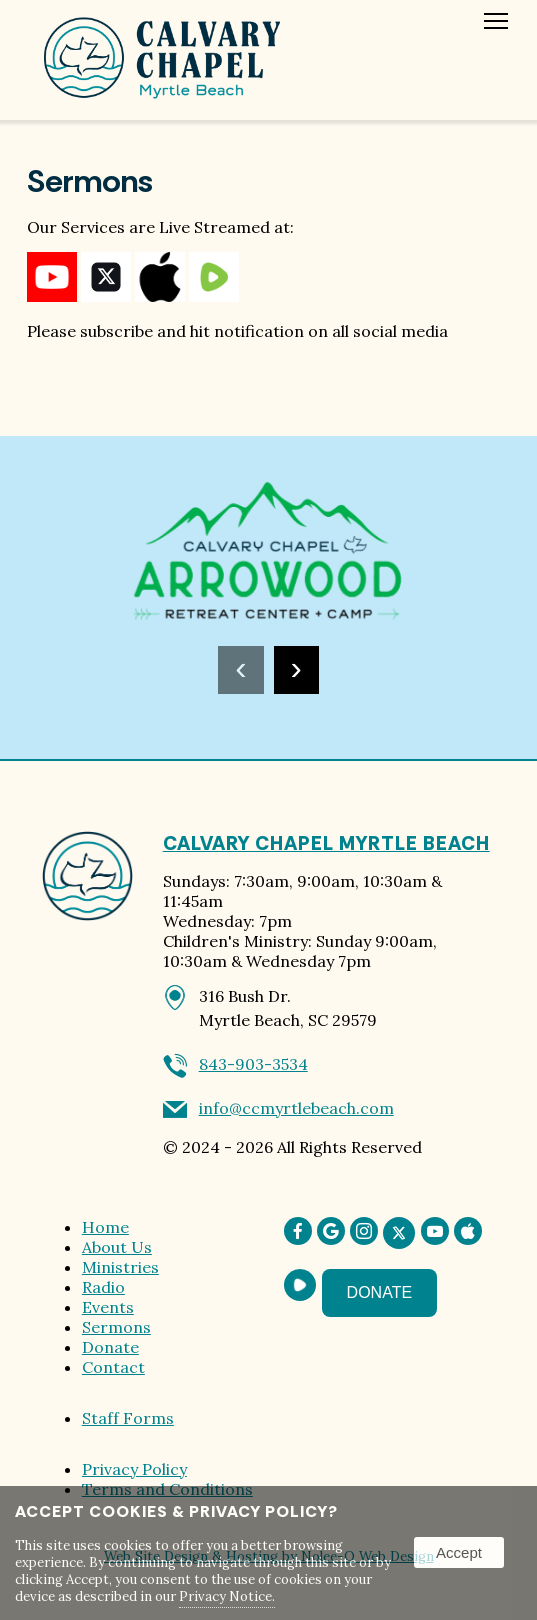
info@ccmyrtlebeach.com (296, 1108)
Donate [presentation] (379, 1292)
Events (108, 1307)
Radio (103, 1287)
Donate (110, 1347)
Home (105, 1227)
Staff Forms (128, 1418)
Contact (113, 1367)
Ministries (120, 1267)
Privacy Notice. (227, 1596)
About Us (117, 1247)
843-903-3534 (253, 1064)
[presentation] (240, 670)
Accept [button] (459, 1552)
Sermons (116, 1327)
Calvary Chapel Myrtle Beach (326, 843)
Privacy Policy (134, 1469)
